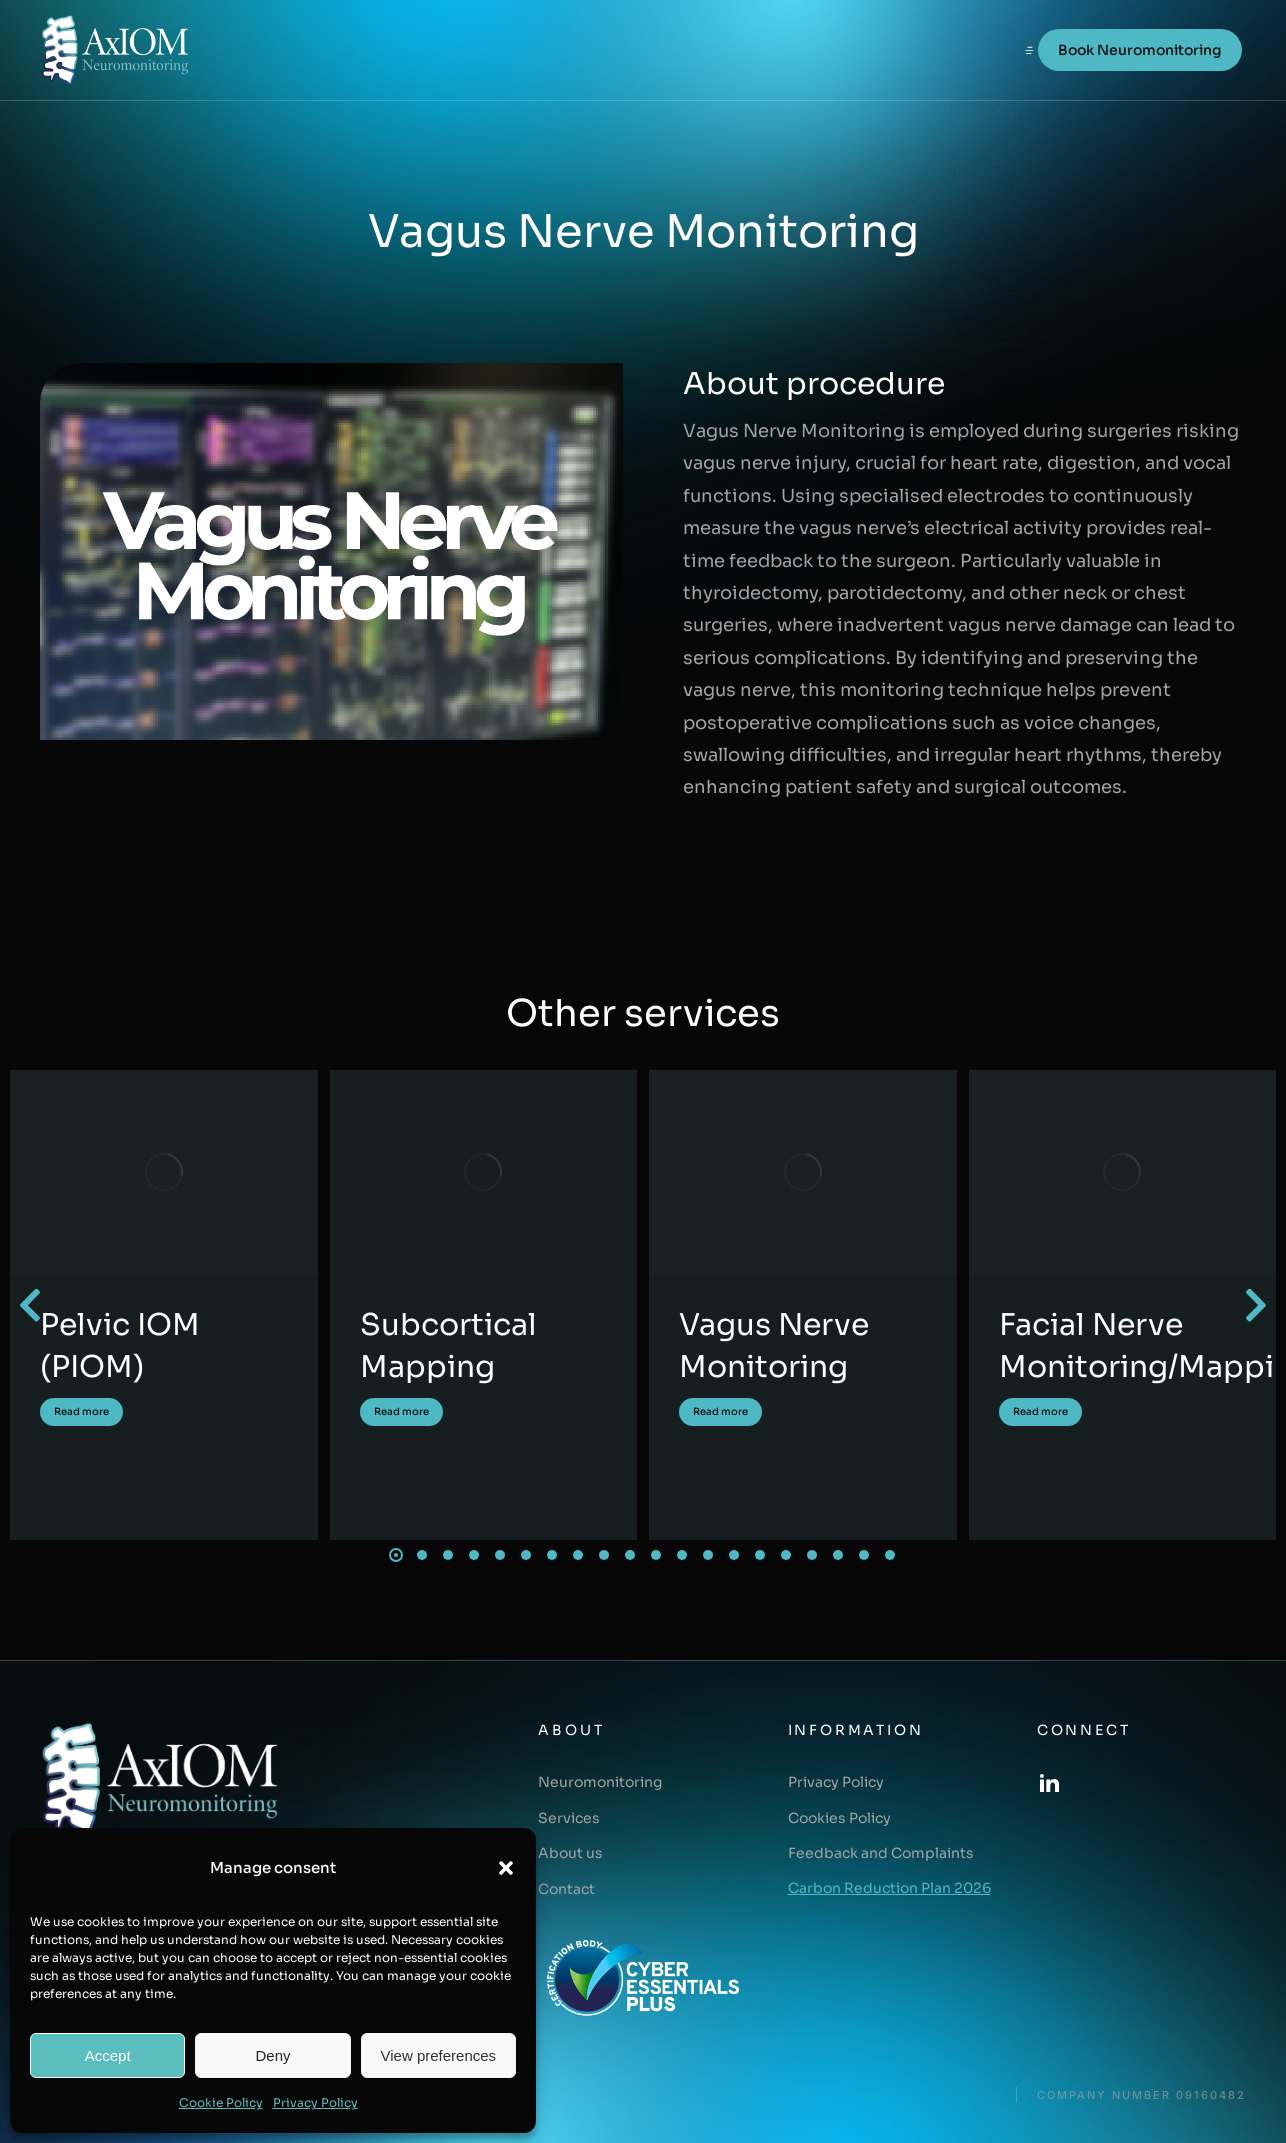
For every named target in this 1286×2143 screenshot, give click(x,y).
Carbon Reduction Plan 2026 (889, 1888)
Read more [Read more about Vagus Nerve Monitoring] (720, 1411)
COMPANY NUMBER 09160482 (1141, 2095)
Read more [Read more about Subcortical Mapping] (401, 1411)
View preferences (439, 2055)
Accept (108, 2055)
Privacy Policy (315, 2102)
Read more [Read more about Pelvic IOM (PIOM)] (81, 1411)
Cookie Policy (221, 2102)
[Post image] (164, 1172)
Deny (272, 2055)
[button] (506, 1868)
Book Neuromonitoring (1140, 50)
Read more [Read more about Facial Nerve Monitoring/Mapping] (1040, 1411)
